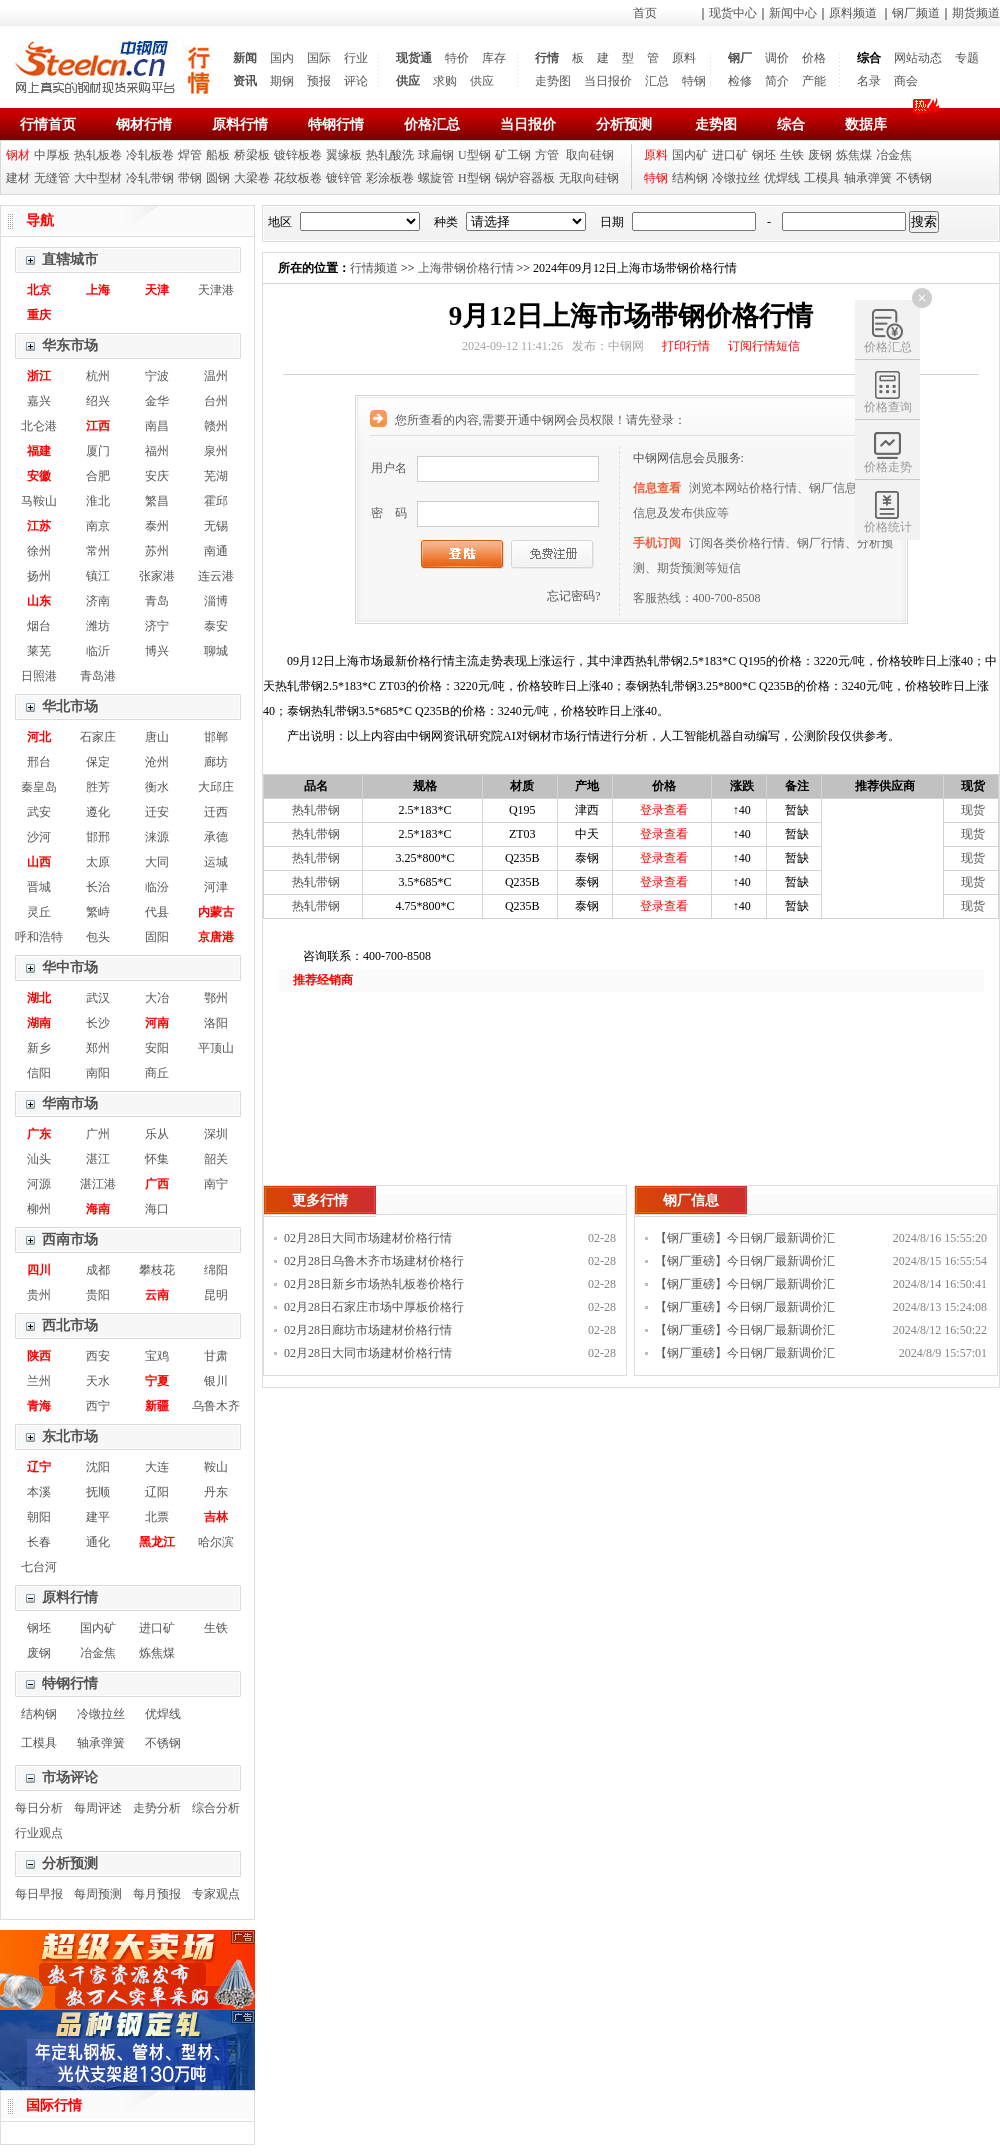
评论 (356, 81)
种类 (446, 222)
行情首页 (48, 124)
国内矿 (690, 155)
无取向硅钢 (589, 178)
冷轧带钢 (150, 178)
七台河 (39, 1567)
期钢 (282, 81)
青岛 (157, 601)
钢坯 (764, 155)
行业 (356, 58)
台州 (216, 401)
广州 (98, 1134)
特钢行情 (336, 124)
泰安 (216, 626)
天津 (157, 290)
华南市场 (70, 1103)
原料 (684, 58)
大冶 (157, 998)
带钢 (190, 178)
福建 (39, 451)
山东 (39, 601)
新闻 (245, 58)
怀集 (157, 1159)
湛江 (98, 1159)
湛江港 (98, 1184)
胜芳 (98, 787)
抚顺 (98, 1492)
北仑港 (39, 426)
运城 (216, 862)
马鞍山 (39, 501)
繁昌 (157, 501)
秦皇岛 (39, 787)
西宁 (98, 1406)
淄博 (216, 601)
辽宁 (39, 1467)
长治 (98, 887)
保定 (98, 762)
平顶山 (216, 1048)
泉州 (216, 451)
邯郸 (216, 737)
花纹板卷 (298, 178)
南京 (98, 526)
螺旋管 (436, 178)
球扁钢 (436, 155)
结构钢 (690, 178)
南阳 (98, 1073)
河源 (39, 1184)
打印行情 (686, 346)
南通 (216, 551)
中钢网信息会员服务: (688, 458)
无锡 (216, 526)
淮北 (98, 501)
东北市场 (70, 1436)
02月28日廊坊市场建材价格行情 (368, 1330)
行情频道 (374, 268)
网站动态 (918, 58)
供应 (408, 81)
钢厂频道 (916, 13)
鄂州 (216, 998)
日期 (612, 222)
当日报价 (608, 81)
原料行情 (240, 124)
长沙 (98, 1023)
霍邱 (216, 501)
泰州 (157, 526)
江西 (98, 426)
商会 (906, 81)
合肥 (98, 476)
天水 (98, 1381)
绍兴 (98, 401)
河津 (216, 887)
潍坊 (98, 626)
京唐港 (216, 937)
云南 (157, 1295)
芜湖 (216, 476)
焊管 (190, 155)
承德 (216, 837)
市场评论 (70, 1777)
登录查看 (664, 810)
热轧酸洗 (390, 155)
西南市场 (70, 1239)
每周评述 (98, 1808)
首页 (645, 13)
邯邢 (98, 837)
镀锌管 (344, 178)
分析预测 (624, 124)
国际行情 (54, 2105)
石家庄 (98, 737)
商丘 (157, 1073)
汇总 (657, 81)
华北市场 (70, 706)
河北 (39, 737)
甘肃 (216, 1356)
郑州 (98, 1048)
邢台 (39, 762)
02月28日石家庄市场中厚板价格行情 (374, 1309)
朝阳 (39, 1517)
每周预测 (98, 1894)
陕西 (39, 1356)
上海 (98, 290)
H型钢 (474, 178)
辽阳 (157, 1492)
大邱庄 (216, 787)
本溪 (39, 1492)
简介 (777, 81)
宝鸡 (157, 1356)
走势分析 (157, 1808)
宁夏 (157, 1381)
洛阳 (216, 1023)
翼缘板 (344, 155)
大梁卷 (252, 178)
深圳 (216, 1134)
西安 (98, 1356)
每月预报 (157, 1894)
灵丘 (39, 912)
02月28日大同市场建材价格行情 (368, 1238)
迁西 (216, 812)
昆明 (216, 1295)
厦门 (98, 451)
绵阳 (216, 1270)
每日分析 (39, 1808)
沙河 (39, 837)
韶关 (216, 1159)
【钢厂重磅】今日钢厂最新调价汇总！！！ (745, 1240)
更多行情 (320, 1200)
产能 (814, 81)
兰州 (39, 1381)
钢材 (18, 155)
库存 (494, 58)
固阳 (157, 937)
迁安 (157, 812)
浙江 (39, 376)
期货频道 (976, 13)
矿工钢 (513, 155)
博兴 (157, 651)
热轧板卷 (98, 155)
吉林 (216, 1517)
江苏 (39, 526)
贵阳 (98, 1295)
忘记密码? (573, 596)
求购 (445, 81)
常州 (98, 551)
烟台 (39, 626)
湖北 (39, 998)
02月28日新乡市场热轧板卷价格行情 (374, 1286)
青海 (39, 1406)
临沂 (98, 651)
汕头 (39, 1159)
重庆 (39, 315)
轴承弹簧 (868, 178)
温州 (216, 376)
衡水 (157, 787)
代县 (157, 912)
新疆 (157, 1406)
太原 (98, 862)
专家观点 (216, 1894)
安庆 (157, 476)
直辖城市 (70, 259)
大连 (157, 1467)
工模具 (822, 178)
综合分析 (216, 1808)
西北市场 (70, 1325)
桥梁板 (252, 155)
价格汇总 (432, 124)
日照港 (39, 676)
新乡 (39, 1048)
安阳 (157, 1048)
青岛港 (98, 676)
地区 (280, 222)
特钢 (694, 81)
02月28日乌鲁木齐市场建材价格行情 (374, 1263)
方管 (547, 155)
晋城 (39, 887)
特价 (457, 58)
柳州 (39, 1209)
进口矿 (730, 155)
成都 (98, 1270)
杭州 (98, 376)
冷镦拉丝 (736, 178)
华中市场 (70, 967)
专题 (967, 58)
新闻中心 (793, 13)
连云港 (216, 576)
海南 (98, 1209)
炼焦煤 (854, 155)
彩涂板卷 (390, 178)
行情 (547, 58)
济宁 (157, 626)
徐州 (39, 551)
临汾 (157, 887)
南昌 (157, 426)
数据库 (866, 124)
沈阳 (98, 1467)
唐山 (157, 737)
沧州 (157, 762)
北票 (157, 1517)
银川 (216, 1381)
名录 (869, 81)
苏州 (157, 551)
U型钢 (474, 155)
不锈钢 (914, 178)
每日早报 (39, 1894)
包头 (98, 937)
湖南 (39, 1023)
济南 (98, 601)
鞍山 (216, 1467)
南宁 (216, 1184)
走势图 (553, 81)
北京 (39, 290)
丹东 (216, 1492)
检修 (740, 81)
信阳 (39, 1073)
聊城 (216, 651)
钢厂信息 (691, 1200)
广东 (39, 1134)
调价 (777, 58)
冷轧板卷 (150, 155)
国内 (282, 58)
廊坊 (216, 762)
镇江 (98, 576)
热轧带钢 (316, 810)
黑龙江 (157, 1542)
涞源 (157, 837)
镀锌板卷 (298, 155)
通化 (98, 1542)
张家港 (157, 576)
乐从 (157, 1134)
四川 (39, 1270)
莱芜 (39, 651)
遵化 (98, 812)
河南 (157, 1023)
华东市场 (70, 345)
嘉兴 (39, 401)
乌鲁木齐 (216, 1406)
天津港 (216, 290)
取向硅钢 (590, 155)
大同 (157, 862)
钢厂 (740, 58)
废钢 (820, 155)
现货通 (414, 58)
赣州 (216, 426)
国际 (319, 58)
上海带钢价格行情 (466, 268)
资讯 (245, 81)
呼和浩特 (39, 937)
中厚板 (52, 155)
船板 (218, 155)
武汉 (98, 998)
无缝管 (52, 178)
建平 (98, 1517)
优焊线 (782, 178)
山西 (39, 862)
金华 (157, 401)
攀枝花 (157, 1270)
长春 (39, 1542)
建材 (18, 178)
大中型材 (98, 178)
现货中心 (733, 13)
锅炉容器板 (525, 178)
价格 (814, 58)
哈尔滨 (216, 1542)
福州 (157, 451)
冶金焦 (894, 155)
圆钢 (218, 178)
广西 (157, 1184)
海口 (157, 1209)
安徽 (39, 476)
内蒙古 (216, 912)
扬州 (39, 576)
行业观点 (39, 1833)
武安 (39, 812)
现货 (973, 810)
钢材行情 (144, 124)
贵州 (39, 1295)
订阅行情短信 (764, 346)
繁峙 (98, 912)
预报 (319, 81)
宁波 (157, 376)
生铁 (792, 155)
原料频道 (853, 13)
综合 (791, 124)
